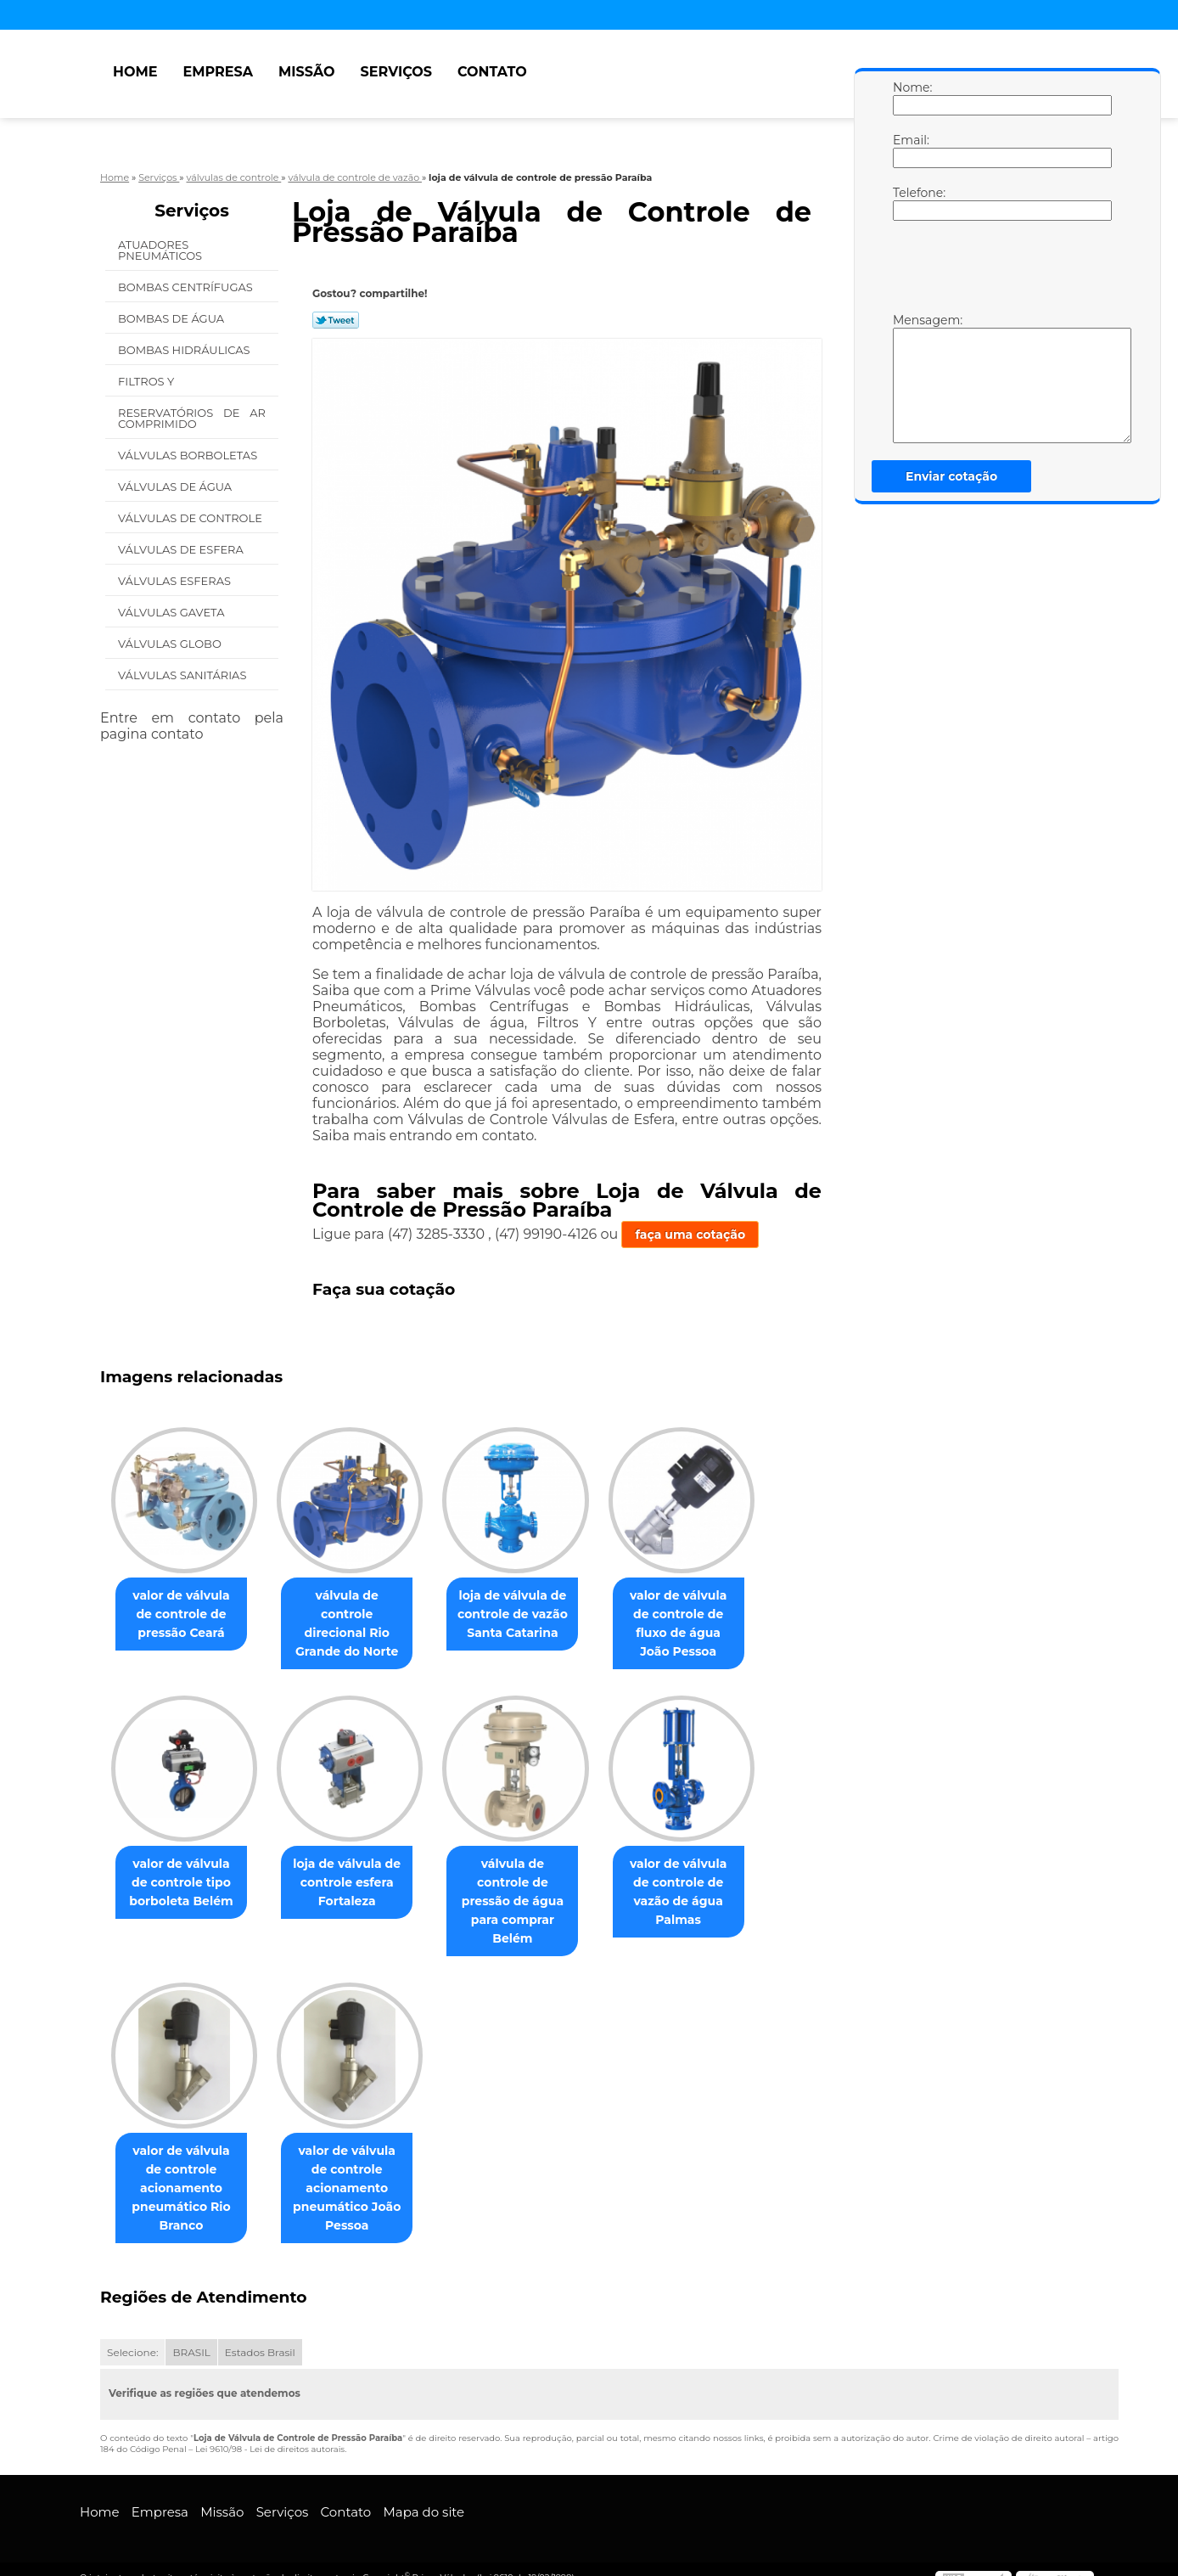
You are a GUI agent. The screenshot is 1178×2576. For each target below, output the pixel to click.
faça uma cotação (690, 1234)
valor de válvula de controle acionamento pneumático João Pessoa (357, 2171)
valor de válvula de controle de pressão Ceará (184, 1614)
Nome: (910, 97)
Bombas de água (172, 318)
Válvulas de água (176, 486)
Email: (910, 150)
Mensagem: (910, 377)
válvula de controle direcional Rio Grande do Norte (357, 1614)
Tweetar (335, 320)
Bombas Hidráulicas (185, 350)
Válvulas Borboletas (189, 455)
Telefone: (910, 203)
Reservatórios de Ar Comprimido (192, 418)
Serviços (396, 72)
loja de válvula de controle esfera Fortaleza (357, 1883)
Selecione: (132, 2335)
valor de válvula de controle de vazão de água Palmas (702, 1883)
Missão (306, 72)
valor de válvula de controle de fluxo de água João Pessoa (702, 1623)
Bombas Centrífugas (186, 287)
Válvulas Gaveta (172, 612)
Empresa (217, 72)
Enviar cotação (951, 476)
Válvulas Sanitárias (184, 675)
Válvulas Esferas (175, 581)
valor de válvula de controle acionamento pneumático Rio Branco (184, 2171)
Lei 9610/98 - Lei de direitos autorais (270, 2432)
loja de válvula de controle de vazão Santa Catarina (529, 1614)
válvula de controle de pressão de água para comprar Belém (529, 1892)
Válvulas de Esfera (182, 549)
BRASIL (191, 2335)
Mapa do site (423, 2495)
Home (135, 72)
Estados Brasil (260, 2335)
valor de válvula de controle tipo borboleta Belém (184, 1883)
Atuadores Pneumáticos (161, 250)
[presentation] (1001, 271)
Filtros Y (147, 381)
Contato (492, 72)
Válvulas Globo (171, 643)
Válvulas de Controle (191, 518)
